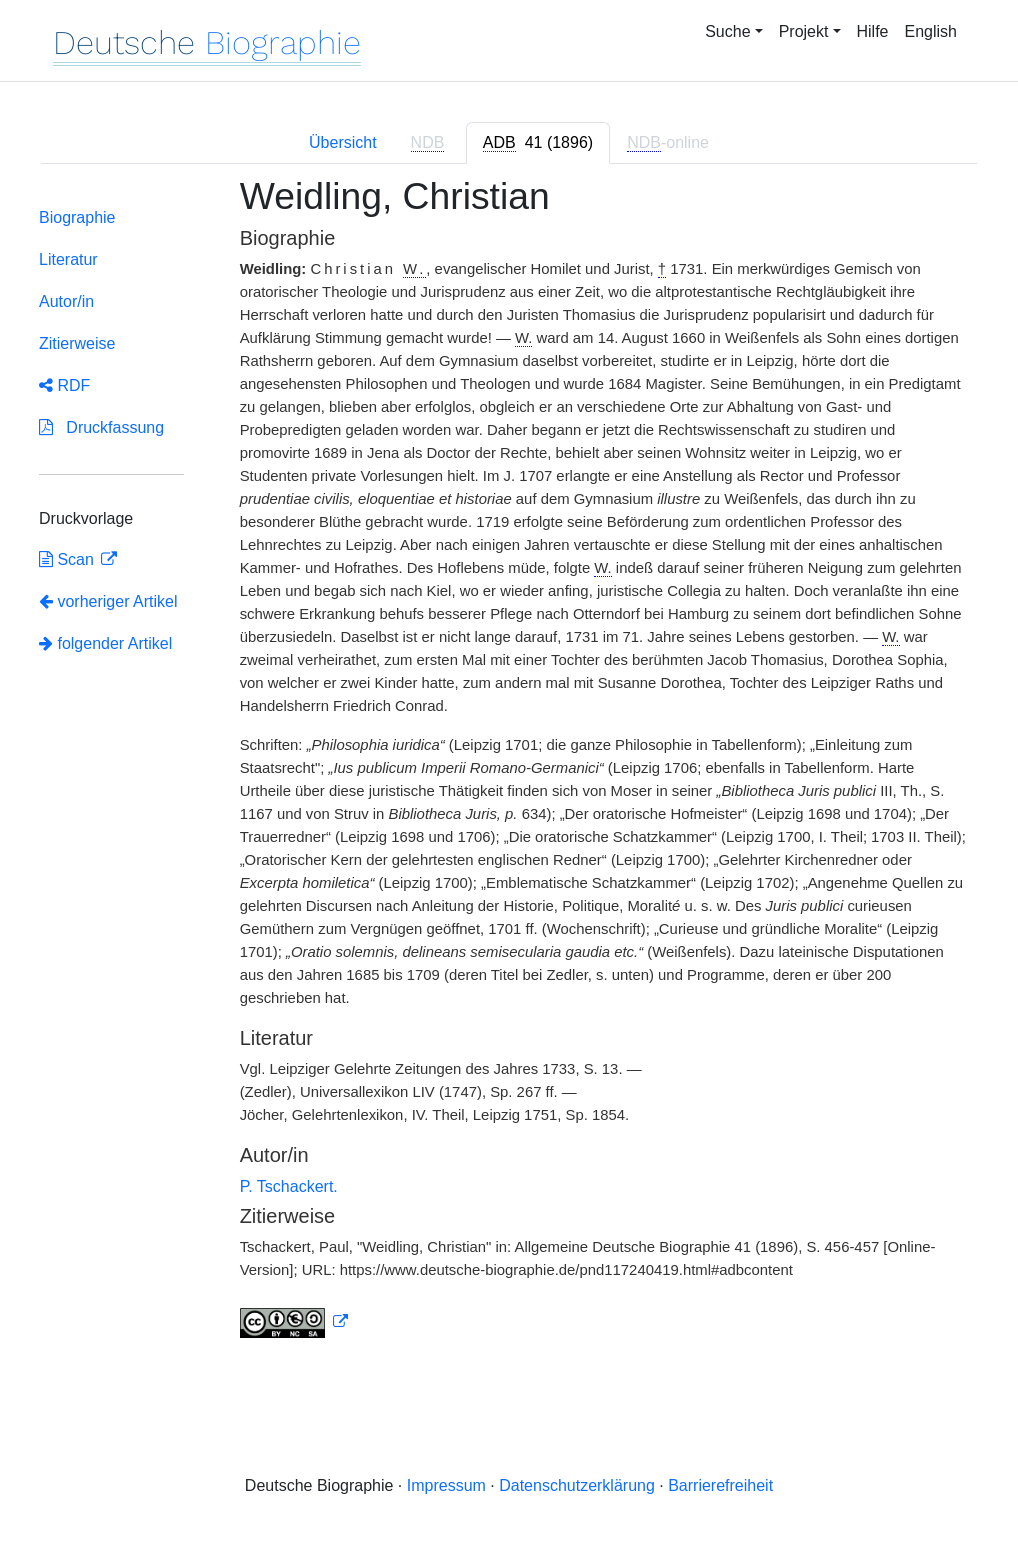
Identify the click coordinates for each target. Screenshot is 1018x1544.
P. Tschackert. (289, 1186)
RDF (64, 385)
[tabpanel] (509, 769)
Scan (68, 559)
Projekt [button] (804, 31)
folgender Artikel (105, 643)
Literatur (68, 259)
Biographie (77, 217)
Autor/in (66, 301)
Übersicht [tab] (343, 142)
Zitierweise (77, 343)
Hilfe (873, 31)
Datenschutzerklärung (577, 1485)
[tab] (538, 143)
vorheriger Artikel (108, 601)
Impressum (446, 1485)
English (931, 31)
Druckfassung (101, 427)
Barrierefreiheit (720, 1485)
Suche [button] (727, 31)
